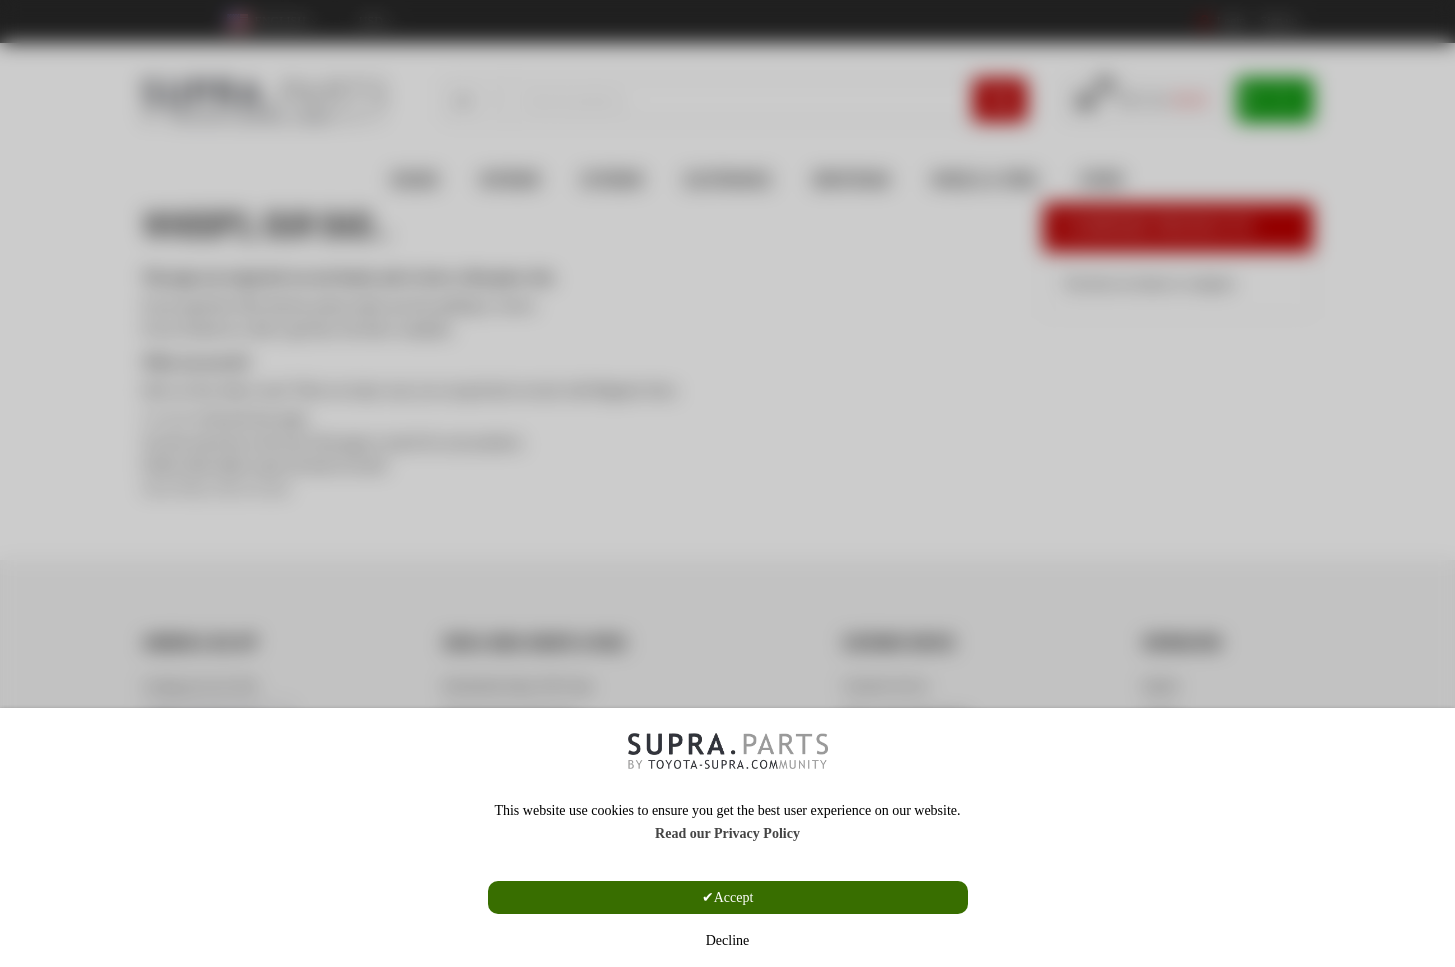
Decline (728, 940)
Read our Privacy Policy (727, 833)
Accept (734, 897)
